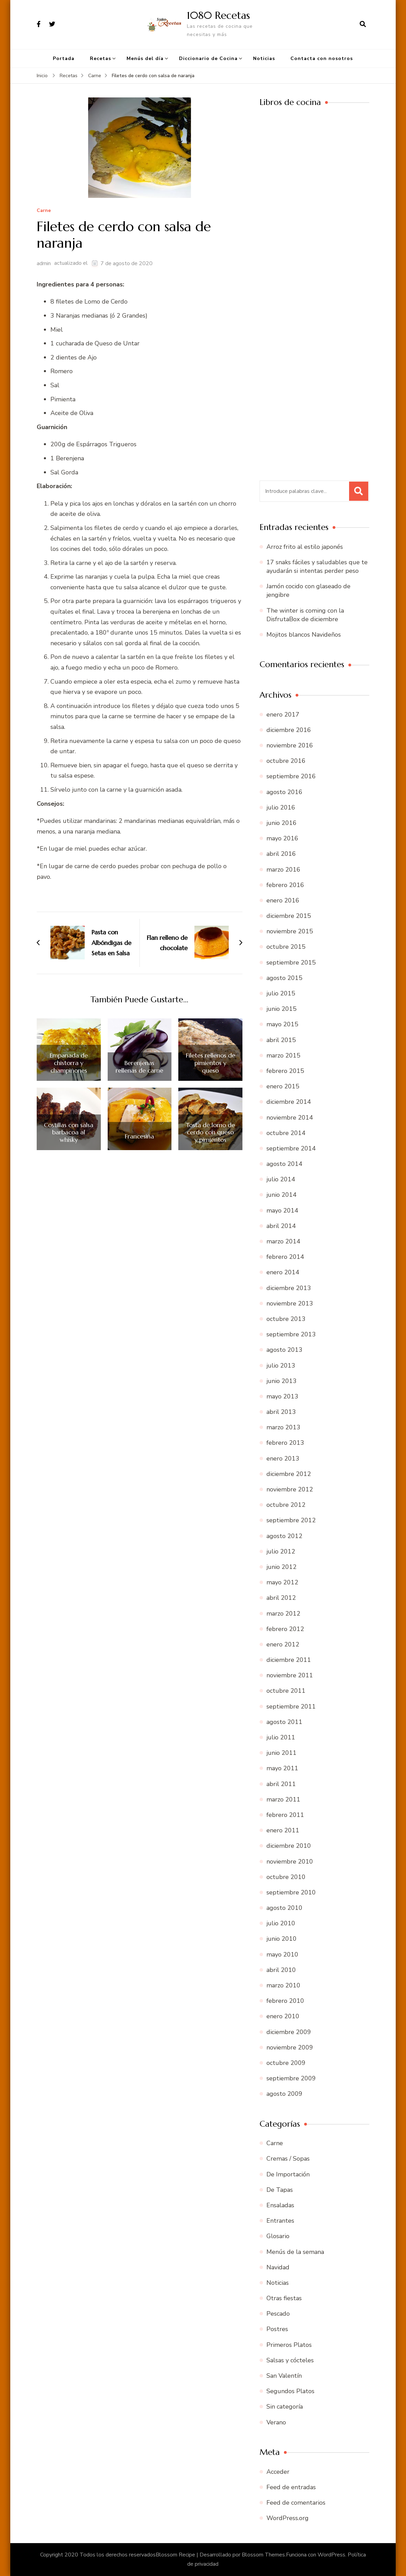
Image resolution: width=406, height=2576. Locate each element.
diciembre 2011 (288, 1660)
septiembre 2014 (291, 1148)
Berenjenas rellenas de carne (139, 1066)
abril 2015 (281, 1040)
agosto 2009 (284, 2094)
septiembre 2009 (291, 2078)
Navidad (277, 2267)
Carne (44, 210)
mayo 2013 (282, 1396)
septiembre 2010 (291, 1892)
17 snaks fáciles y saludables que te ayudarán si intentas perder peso (317, 566)
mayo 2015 (282, 1024)
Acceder (277, 2472)
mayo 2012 (282, 1582)
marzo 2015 (283, 1055)
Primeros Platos (289, 2345)
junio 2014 (281, 1195)
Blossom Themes (263, 2555)
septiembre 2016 (291, 776)
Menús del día (145, 58)
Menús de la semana (295, 2252)
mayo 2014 (282, 1210)
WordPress (331, 2555)
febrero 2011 (285, 1815)
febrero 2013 (285, 1443)
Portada (63, 58)
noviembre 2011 (289, 1675)
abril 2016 (281, 854)
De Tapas (279, 2190)
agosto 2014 (284, 1164)
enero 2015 (282, 1086)
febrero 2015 (285, 1071)
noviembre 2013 (289, 1303)
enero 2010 (282, 2016)
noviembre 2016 (289, 745)
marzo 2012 (283, 1613)
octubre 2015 (286, 947)
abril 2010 (281, 1970)
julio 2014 (280, 1179)
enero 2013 (282, 1458)
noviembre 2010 (289, 1861)
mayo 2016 (282, 838)
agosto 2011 (284, 1722)
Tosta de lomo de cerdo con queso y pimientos (210, 1132)
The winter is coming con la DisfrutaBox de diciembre (305, 614)
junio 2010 (281, 1939)
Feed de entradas (291, 2487)
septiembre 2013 (291, 1334)
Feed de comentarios (295, 2502)
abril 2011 (281, 1784)
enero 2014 (282, 1272)
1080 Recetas (218, 15)
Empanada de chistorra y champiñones (69, 1063)
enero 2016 (282, 900)
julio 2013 (280, 1365)
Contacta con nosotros (321, 58)
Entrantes (280, 2221)
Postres (277, 2329)
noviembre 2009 (289, 2047)
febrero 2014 (285, 1257)
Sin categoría (284, 2406)
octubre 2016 (286, 761)
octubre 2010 (286, 1877)
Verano (276, 2422)
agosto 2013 (284, 1350)
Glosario (277, 2236)
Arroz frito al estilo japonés (304, 547)
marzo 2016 (283, 869)
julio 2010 (280, 1923)
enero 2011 (282, 1830)
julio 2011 (280, 1737)
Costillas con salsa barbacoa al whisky (68, 1132)
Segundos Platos (290, 2391)
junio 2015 (281, 1009)
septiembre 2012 (291, 1520)
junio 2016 (281, 823)
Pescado (278, 2313)
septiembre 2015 (291, 962)
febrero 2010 (285, 2001)
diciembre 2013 (288, 1288)
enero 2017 (282, 714)
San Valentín (284, 2376)
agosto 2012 (284, 1536)
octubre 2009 (286, 2063)
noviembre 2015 (289, 931)
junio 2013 (281, 1381)
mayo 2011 (282, 1768)
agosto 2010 (284, 1908)
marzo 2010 (283, 1985)
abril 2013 (281, 1412)
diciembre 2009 (288, 2032)
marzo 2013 (283, 1427)
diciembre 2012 (288, 1474)
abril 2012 (281, 1598)
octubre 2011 (286, 1691)
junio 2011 (281, 1753)
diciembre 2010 (288, 1846)
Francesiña (139, 1136)
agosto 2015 (284, 978)
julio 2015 (280, 993)
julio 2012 (280, 1551)
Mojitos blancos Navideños (303, 634)
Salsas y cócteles (290, 2360)
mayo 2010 (282, 1954)
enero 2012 (282, 1644)
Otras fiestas (284, 2298)
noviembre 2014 (289, 1117)
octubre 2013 (286, 1319)
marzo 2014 (283, 1241)
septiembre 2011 (291, 1706)
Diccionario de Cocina (208, 58)
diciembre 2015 (288, 916)
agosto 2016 (284, 792)
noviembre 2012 (289, 1489)
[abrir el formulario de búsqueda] (362, 24)
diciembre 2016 (288, 730)
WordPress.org (287, 2518)
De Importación (288, 2174)
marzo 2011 (283, 1799)
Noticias (264, 58)
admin (44, 263)
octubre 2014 (286, 1133)
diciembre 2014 (288, 1102)
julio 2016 (280, 807)
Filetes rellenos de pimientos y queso (210, 1063)
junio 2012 (281, 1567)
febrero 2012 (285, 1629)
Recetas (100, 58)
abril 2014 (281, 1226)
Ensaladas (280, 2205)
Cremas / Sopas (288, 2158)
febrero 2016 (285, 885)
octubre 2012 (286, 1505)
